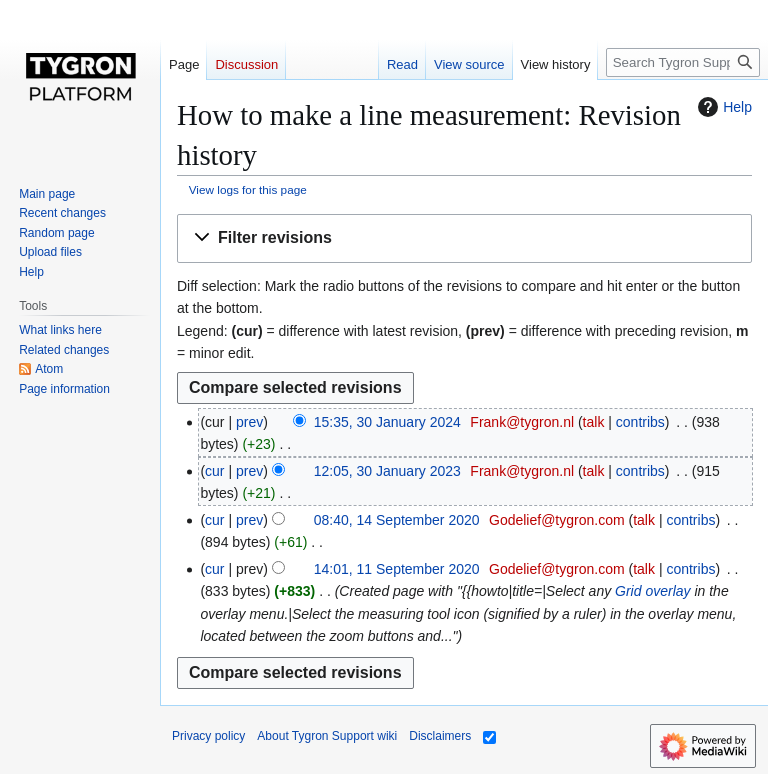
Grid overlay (652, 591)
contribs (640, 422)
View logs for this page (248, 189)
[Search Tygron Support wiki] (683, 62)
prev (249, 422)
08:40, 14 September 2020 (397, 520)
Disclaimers (440, 736)
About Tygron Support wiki (327, 736)
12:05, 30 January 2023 (387, 471)
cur (214, 471)
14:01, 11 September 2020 (397, 569)
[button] (464, 238)
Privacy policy (208, 736)
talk (594, 422)
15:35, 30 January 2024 (387, 422)
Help (722, 107)
